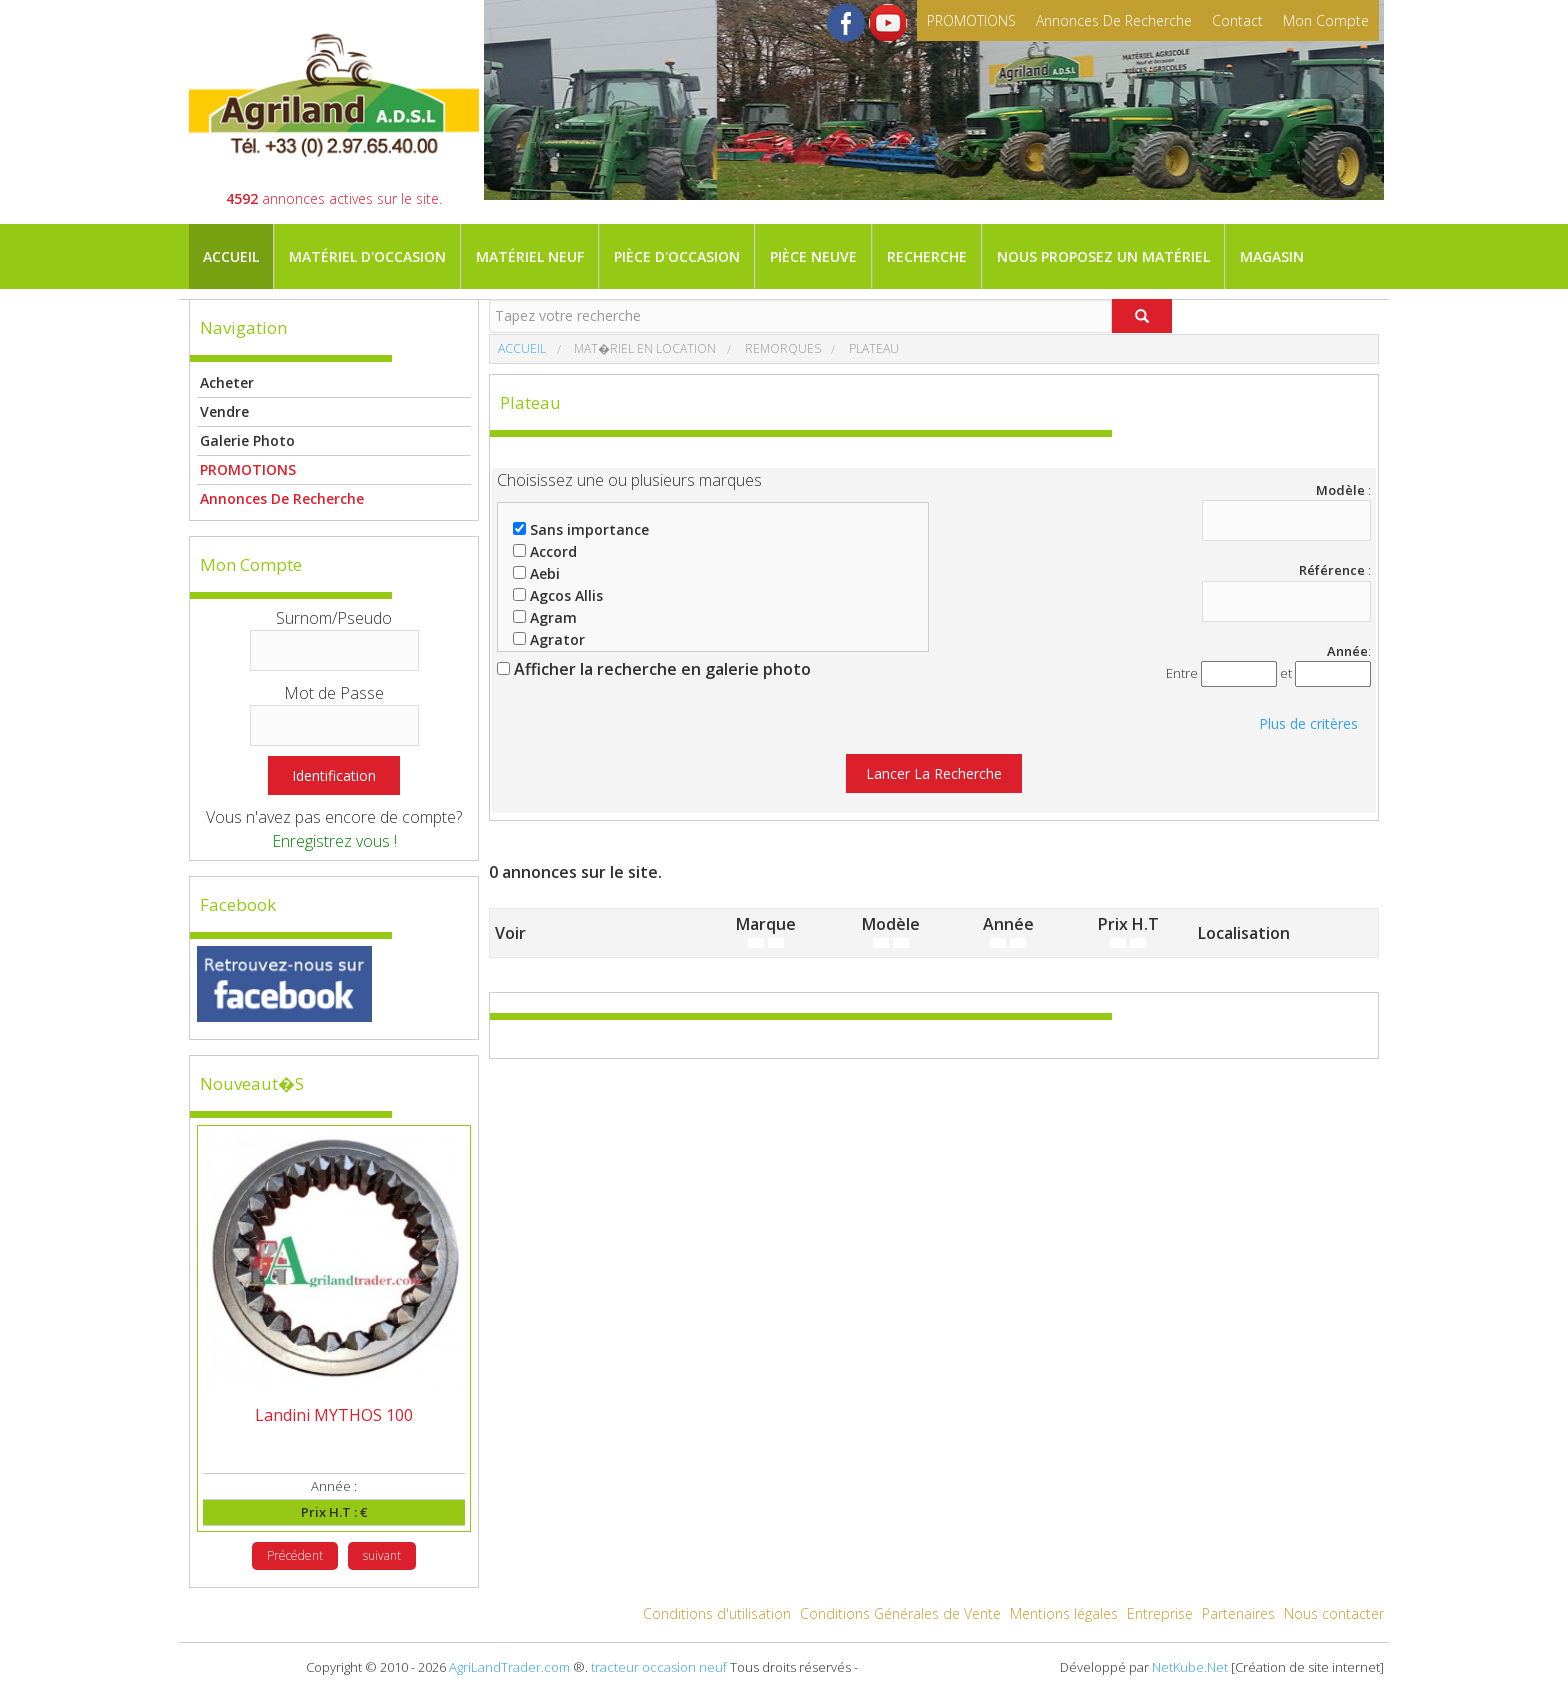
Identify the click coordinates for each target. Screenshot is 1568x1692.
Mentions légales (1064, 1613)
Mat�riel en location (643, 348)
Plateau (872, 348)
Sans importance (581, 529)
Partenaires (1238, 1613)
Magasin (1272, 256)
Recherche (927, 256)
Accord (545, 551)
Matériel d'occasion (367, 256)
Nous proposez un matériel (1103, 256)
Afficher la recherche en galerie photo (654, 669)
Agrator (549, 639)
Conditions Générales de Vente (900, 1613)
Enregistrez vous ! (334, 841)
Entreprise (1160, 1613)
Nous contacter (1334, 1613)
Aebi (536, 573)
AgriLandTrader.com (509, 1667)
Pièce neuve (813, 256)
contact (1237, 20)
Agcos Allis (558, 595)
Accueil (231, 256)
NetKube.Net (1190, 1667)
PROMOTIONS (971, 20)
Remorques (781, 348)
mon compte (1326, 20)
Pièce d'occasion (677, 256)
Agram (545, 617)
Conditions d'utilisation (717, 1613)
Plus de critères (1308, 723)
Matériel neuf (530, 256)
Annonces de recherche (1114, 20)
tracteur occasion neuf (659, 1667)
